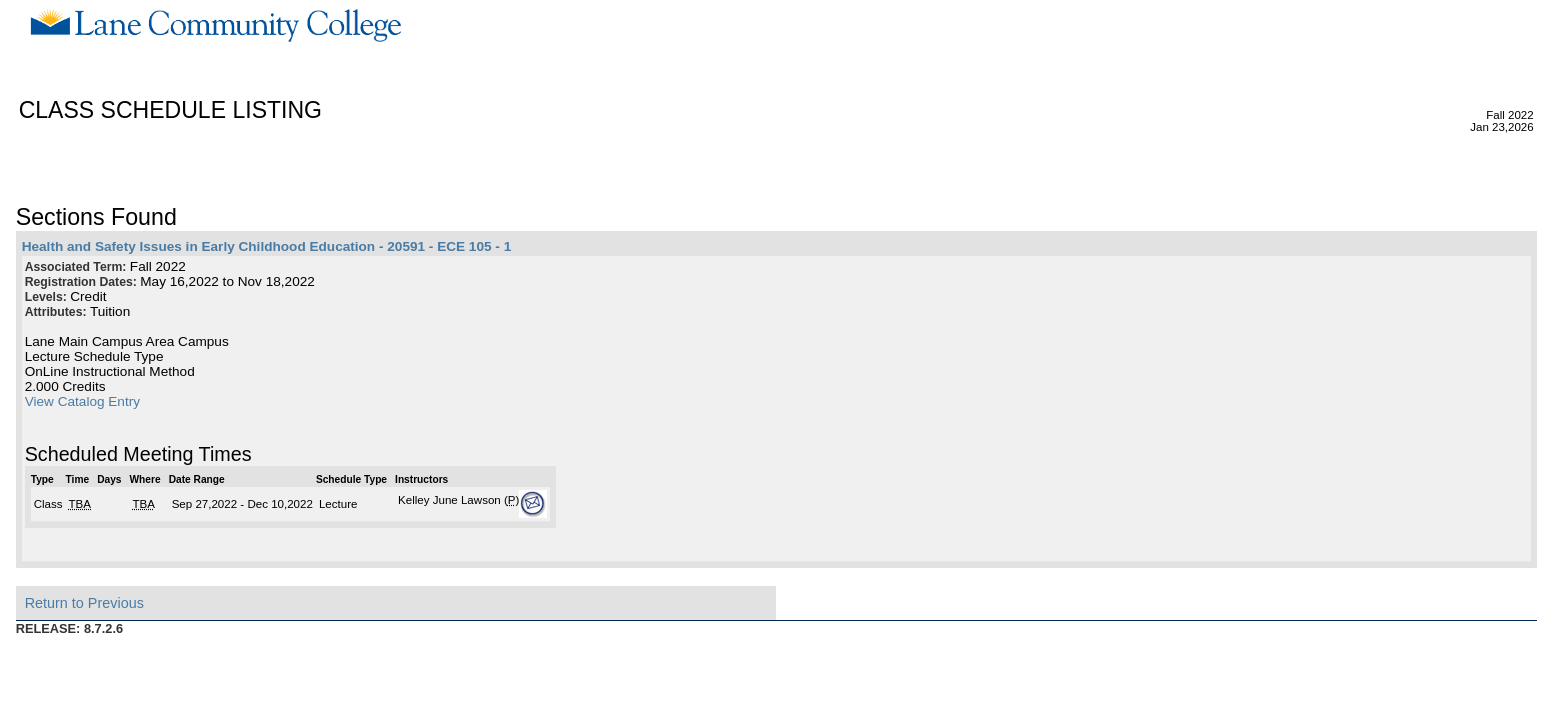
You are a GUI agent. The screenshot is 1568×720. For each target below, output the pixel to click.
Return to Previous (84, 603)
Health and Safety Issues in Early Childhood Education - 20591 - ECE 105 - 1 (267, 246)
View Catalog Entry (82, 401)
